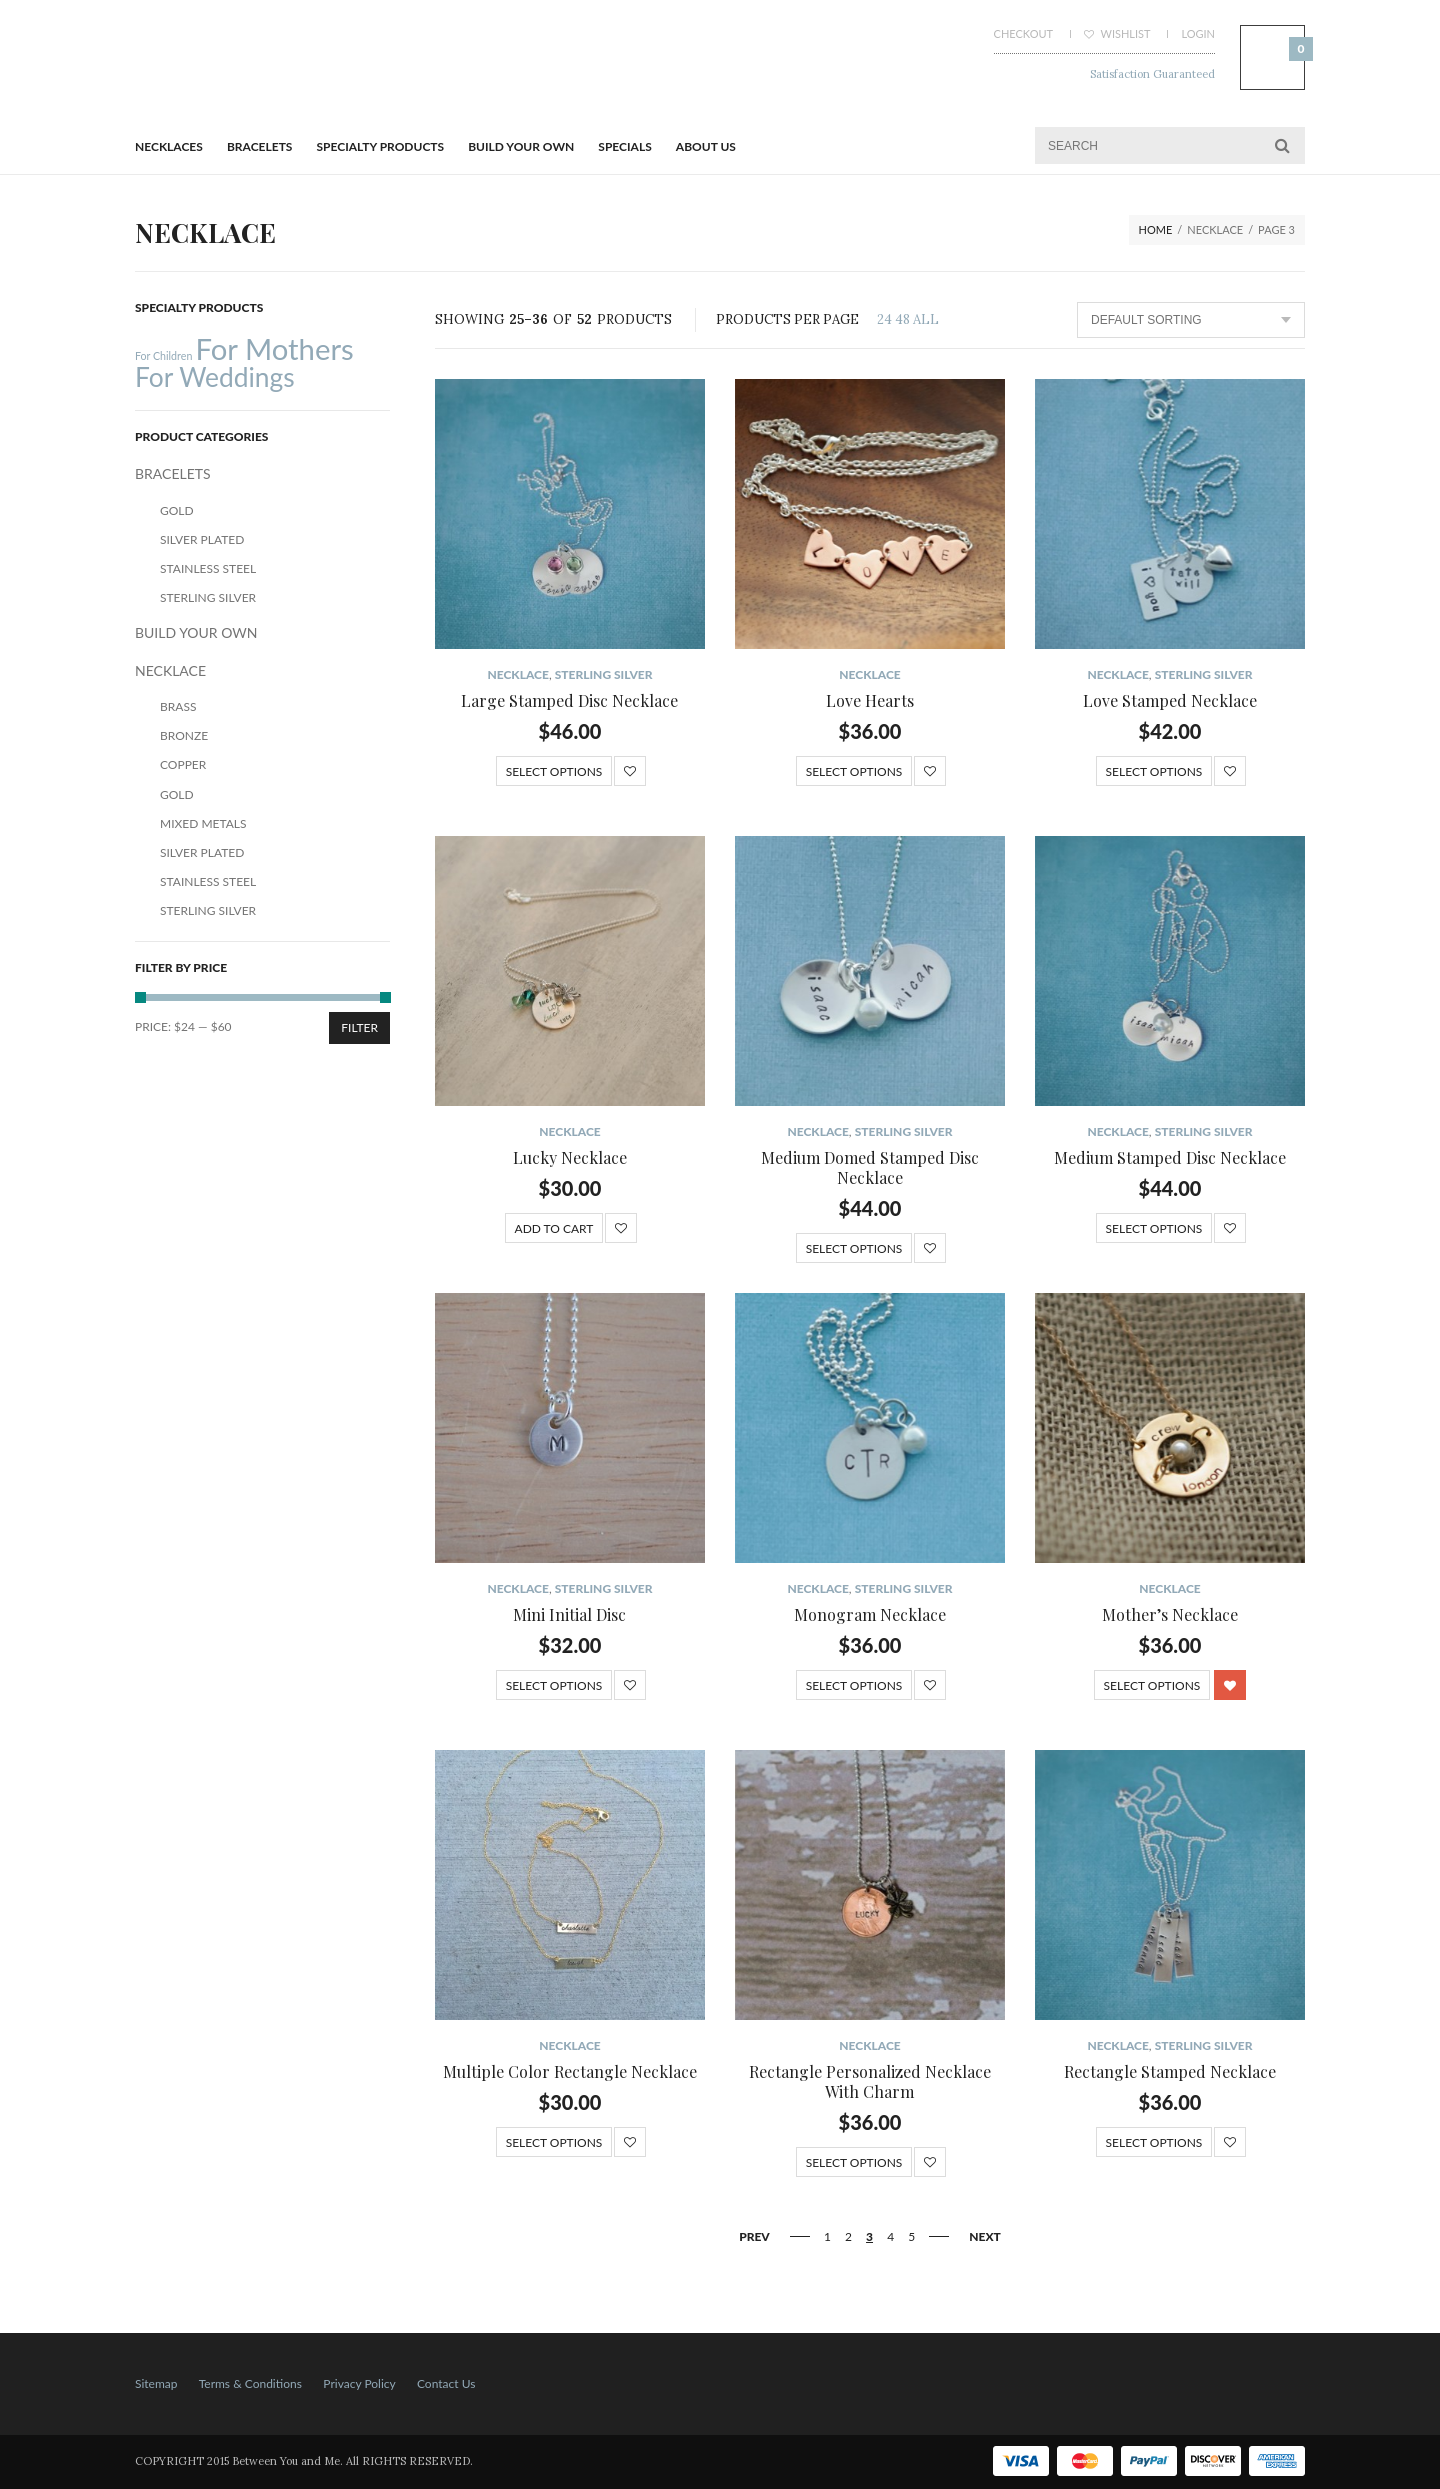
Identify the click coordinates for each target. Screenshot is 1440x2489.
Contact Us (446, 2383)
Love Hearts (870, 700)
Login (1198, 33)
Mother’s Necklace (1170, 1614)
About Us (706, 146)
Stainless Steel (208, 568)
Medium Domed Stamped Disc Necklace (870, 1167)
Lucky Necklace (570, 1157)
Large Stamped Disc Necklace (569, 700)
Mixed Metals (203, 823)
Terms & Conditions (250, 2383)
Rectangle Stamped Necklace (1170, 2071)
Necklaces (169, 146)
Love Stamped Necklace (1170, 700)
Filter (359, 1027)
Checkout (1023, 33)
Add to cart (554, 1228)
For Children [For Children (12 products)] (163, 355)
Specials (624, 146)
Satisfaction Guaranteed (1152, 74)
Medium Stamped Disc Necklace (1170, 1157)
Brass (178, 706)
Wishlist (1117, 33)
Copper (183, 764)
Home (1156, 229)
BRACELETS (259, 146)
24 (884, 319)
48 (902, 319)
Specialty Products (381, 146)
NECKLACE (517, 674)
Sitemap (156, 2383)
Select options (554, 771)
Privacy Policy (359, 2383)
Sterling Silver (604, 674)
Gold (177, 510)
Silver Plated (202, 539)
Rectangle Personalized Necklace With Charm (870, 2081)
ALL (926, 319)
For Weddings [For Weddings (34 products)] (215, 377)
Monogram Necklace (870, 1614)
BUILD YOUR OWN (521, 146)
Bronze (184, 735)
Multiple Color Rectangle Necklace (570, 2071)
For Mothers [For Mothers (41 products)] (274, 348)
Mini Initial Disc (569, 1614)
